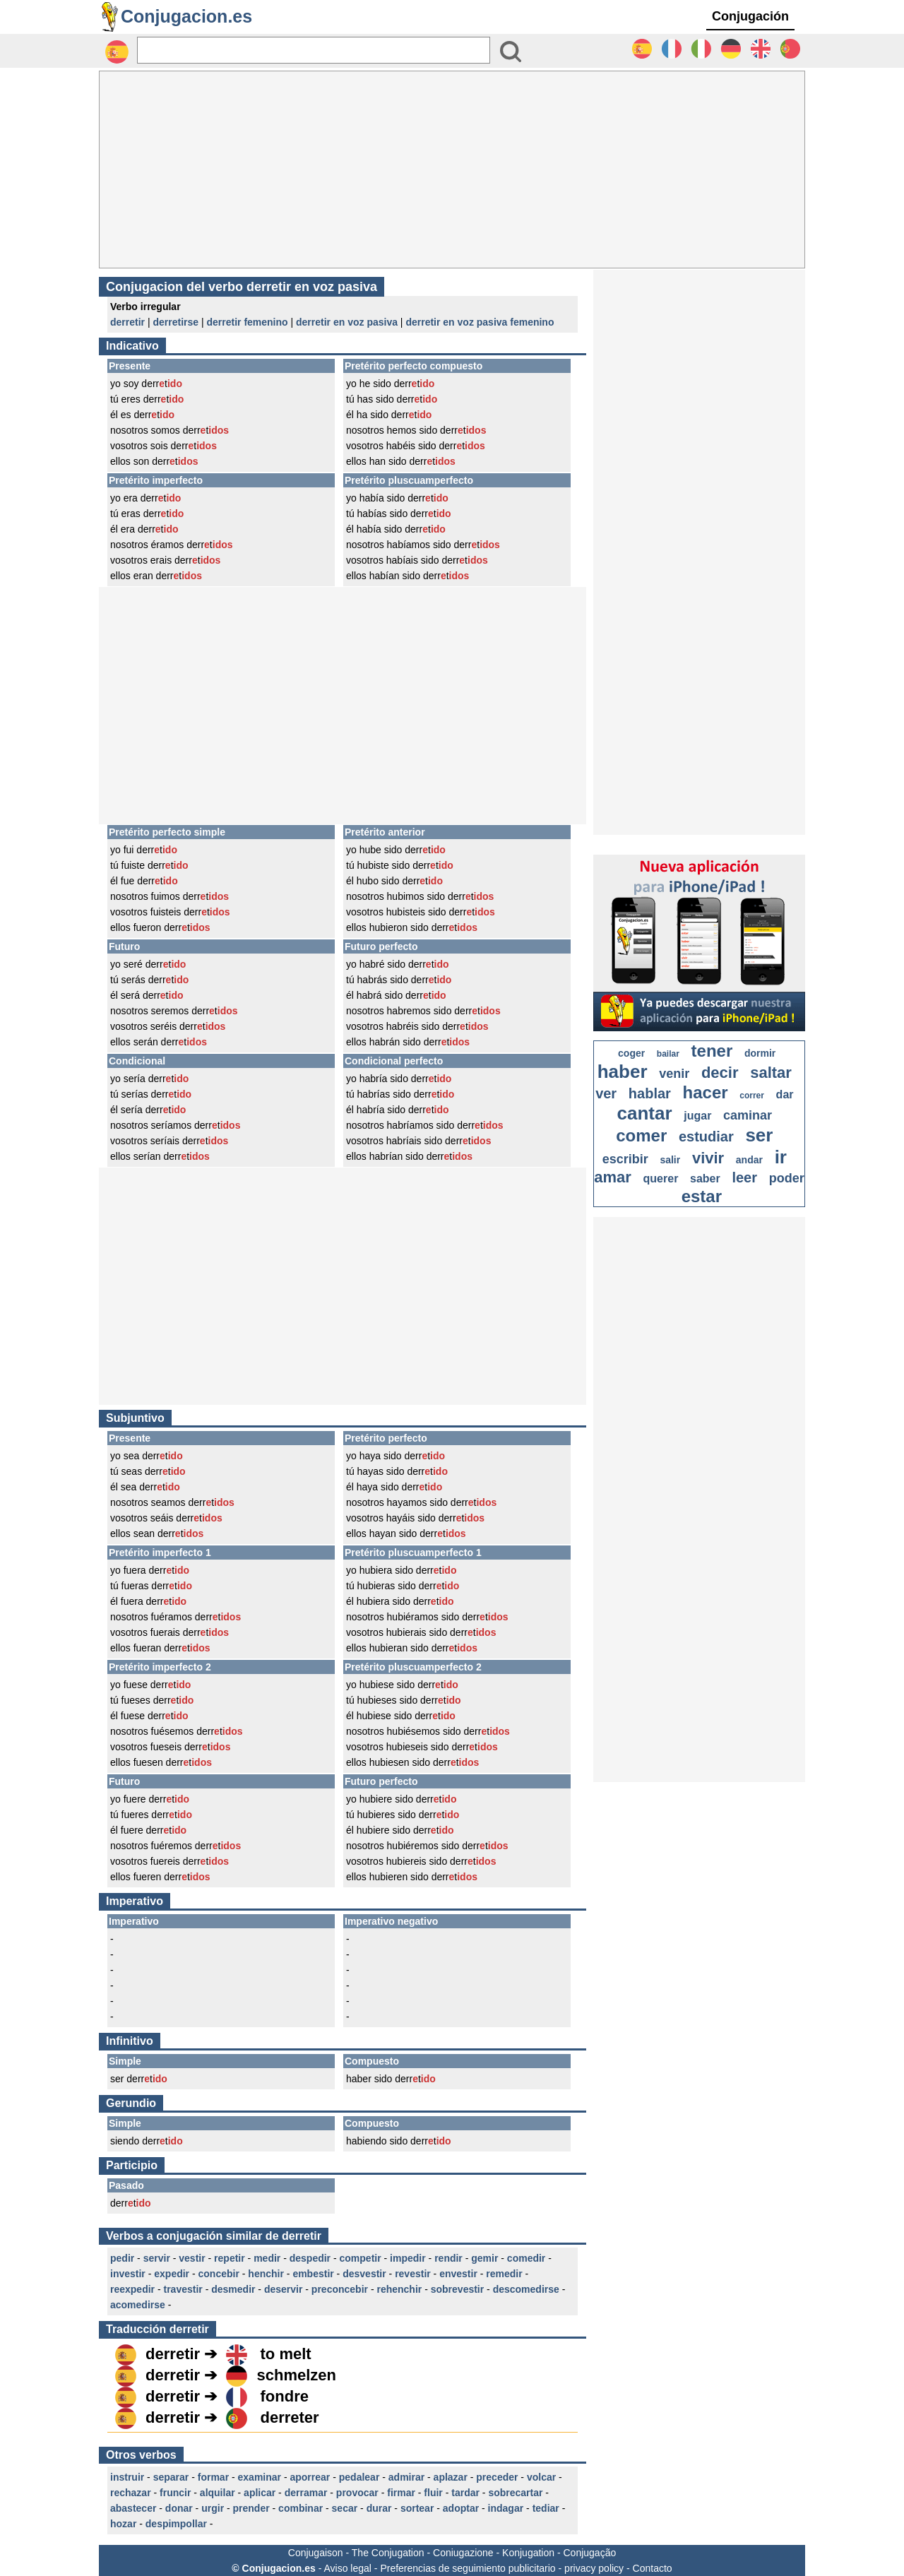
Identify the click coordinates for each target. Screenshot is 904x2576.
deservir (283, 2289)
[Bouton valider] (510, 51)
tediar (546, 2508)
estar (702, 1196)
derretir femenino (246, 322)
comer (641, 1135)
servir (156, 2258)
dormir (759, 1053)
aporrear (310, 2477)
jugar (697, 1116)
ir (781, 1157)
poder (786, 1178)
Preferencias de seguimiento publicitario (467, 2568)
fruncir (175, 2492)
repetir (229, 2258)
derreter (290, 2417)
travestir (183, 2289)
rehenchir (399, 2289)
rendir (448, 2258)
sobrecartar (515, 2492)
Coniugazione (463, 2552)
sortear (417, 2508)
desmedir (233, 2289)
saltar (771, 1072)
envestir (458, 2273)
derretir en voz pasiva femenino (479, 322)
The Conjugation (388, 2552)
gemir (484, 2258)
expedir (171, 2273)
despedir (310, 2258)
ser (759, 1135)
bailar (668, 1054)
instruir (127, 2477)
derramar (306, 2492)
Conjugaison (315, 2552)
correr (751, 1095)
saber (705, 1179)
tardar (465, 2492)
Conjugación (750, 16)
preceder (497, 2477)
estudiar (706, 1136)
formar (213, 2477)
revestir (413, 2273)
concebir (218, 2273)
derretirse (175, 322)
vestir (192, 2258)
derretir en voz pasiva (347, 322)
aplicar (259, 2492)
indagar (506, 2508)
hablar (650, 1093)
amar (612, 1177)
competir (360, 2258)
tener (712, 1050)
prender (251, 2508)
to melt (286, 2354)
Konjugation (528, 2552)
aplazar (451, 2477)
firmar (401, 2492)
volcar (541, 2477)
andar (749, 1159)
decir (720, 1072)
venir (674, 1074)
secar (345, 2508)
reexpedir (132, 2289)
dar (785, 1094)
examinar (259, 2477)
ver (606, 1093)
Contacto (652, 2568)
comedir (526, 2258)
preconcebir (339, 2289)
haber (622, 1071)
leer (744, 1177)
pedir (122, 2258)
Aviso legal (347, 2568)
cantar (644, 1113)
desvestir (364, 2273)
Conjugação (590, 2552)
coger (631, 1053)
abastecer (133, 2508)
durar (379, 2508)
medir (267, 2258)
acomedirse (137, 2304)
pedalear (359, 2477)
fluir (433, 2492)
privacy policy (594, 2568)
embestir (312, 2273)
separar (171, 2477)
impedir (408, 2258)
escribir (625, 1159)
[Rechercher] (313, 50)
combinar (300, 2508)
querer (661, 1179)
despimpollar (176, 2523)
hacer (705, 1092)
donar (179, 2508)
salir (670, 1159)
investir (127, 2273)
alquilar (217, 2492)
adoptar (461, 2508)
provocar (357, 2492)
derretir (127, 322)
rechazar (130, 2492)
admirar (406, 2477)
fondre (285, 2396)
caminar (747, 1115)
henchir (266, 2273)
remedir (504, 2273)
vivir (708, 1158)
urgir (212, 2508)
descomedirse (526, 2289)
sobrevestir (457, 2289)
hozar (123, 2523)
